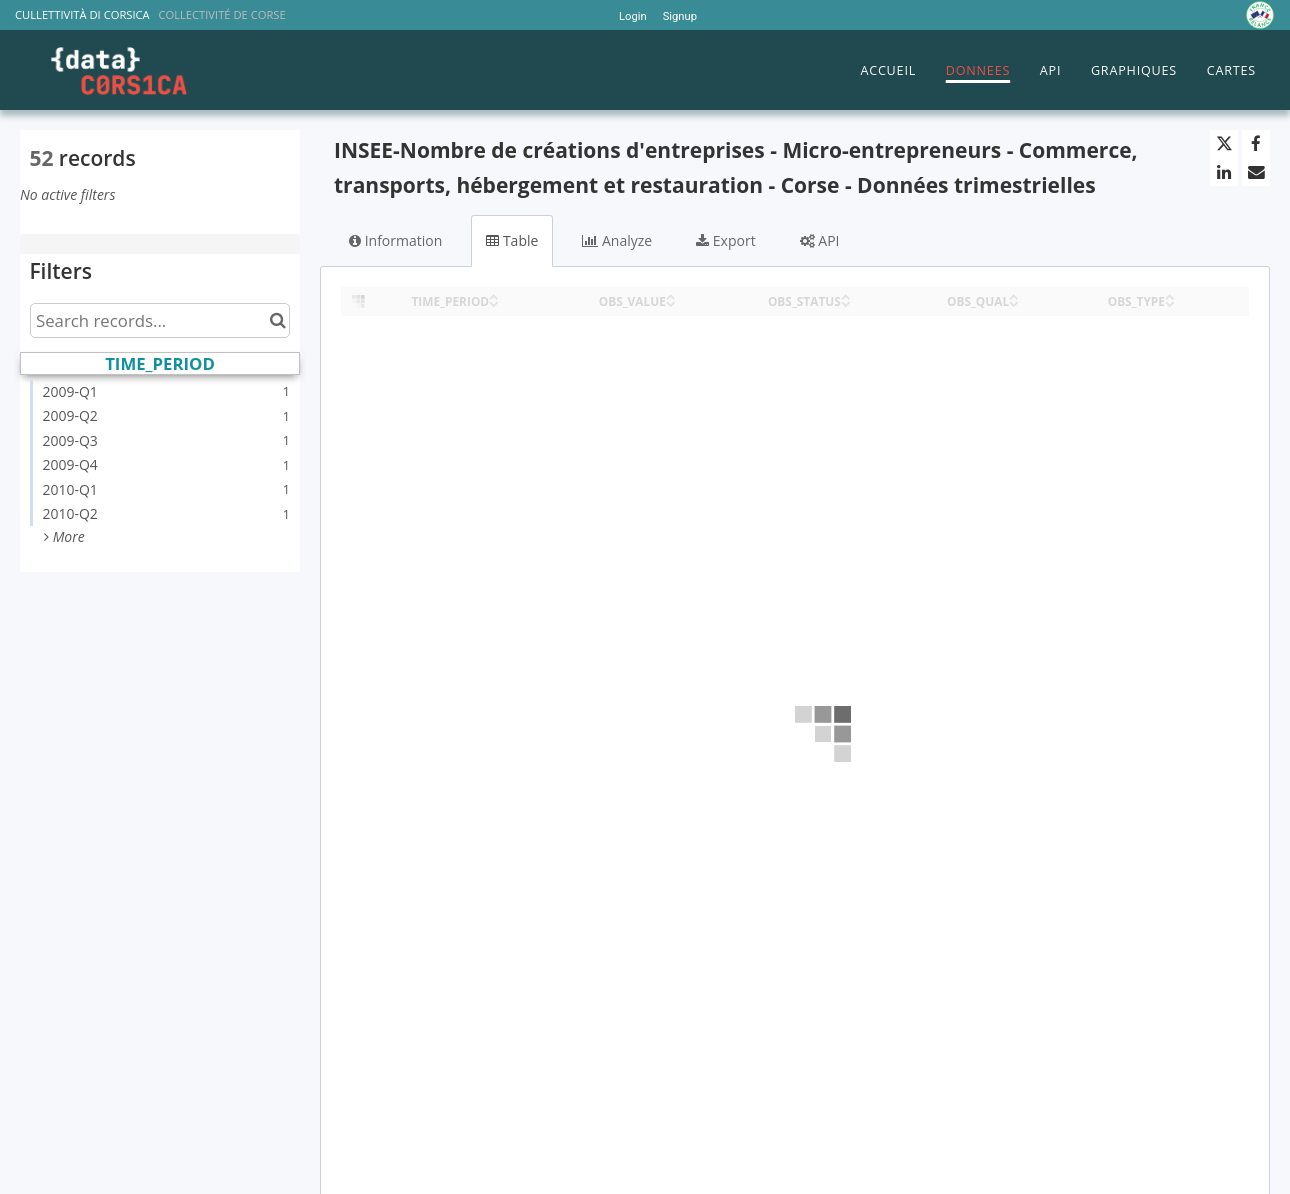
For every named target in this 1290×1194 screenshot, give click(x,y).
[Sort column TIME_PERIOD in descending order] (494, 302)
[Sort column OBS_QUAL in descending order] (1014, 302)
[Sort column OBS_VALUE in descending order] (671, 302)
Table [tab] (512, 240)
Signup (680, 16)
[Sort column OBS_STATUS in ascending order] (846, 295)
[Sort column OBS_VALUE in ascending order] (671, 295)
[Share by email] (1256, 172)
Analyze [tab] (617, 240)
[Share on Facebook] (1256, 144)
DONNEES (978, 70)
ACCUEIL (888, 70)
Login (633, 16)
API (1050, 70)
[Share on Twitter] (1224, 144)
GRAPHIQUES (1134, 70)
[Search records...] (160, 320)
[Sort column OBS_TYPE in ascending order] (1170, 295)
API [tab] (820, 240)
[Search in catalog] (277, 320)
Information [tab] (395, 240)
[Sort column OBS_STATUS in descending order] (846, 302)
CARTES (1231, 70)
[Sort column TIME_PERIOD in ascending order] (494, 295)
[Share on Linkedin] (1224, 172)
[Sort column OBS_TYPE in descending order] (1170, 302)
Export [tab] (725, 240)
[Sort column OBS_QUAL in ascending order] (1014, 295)
